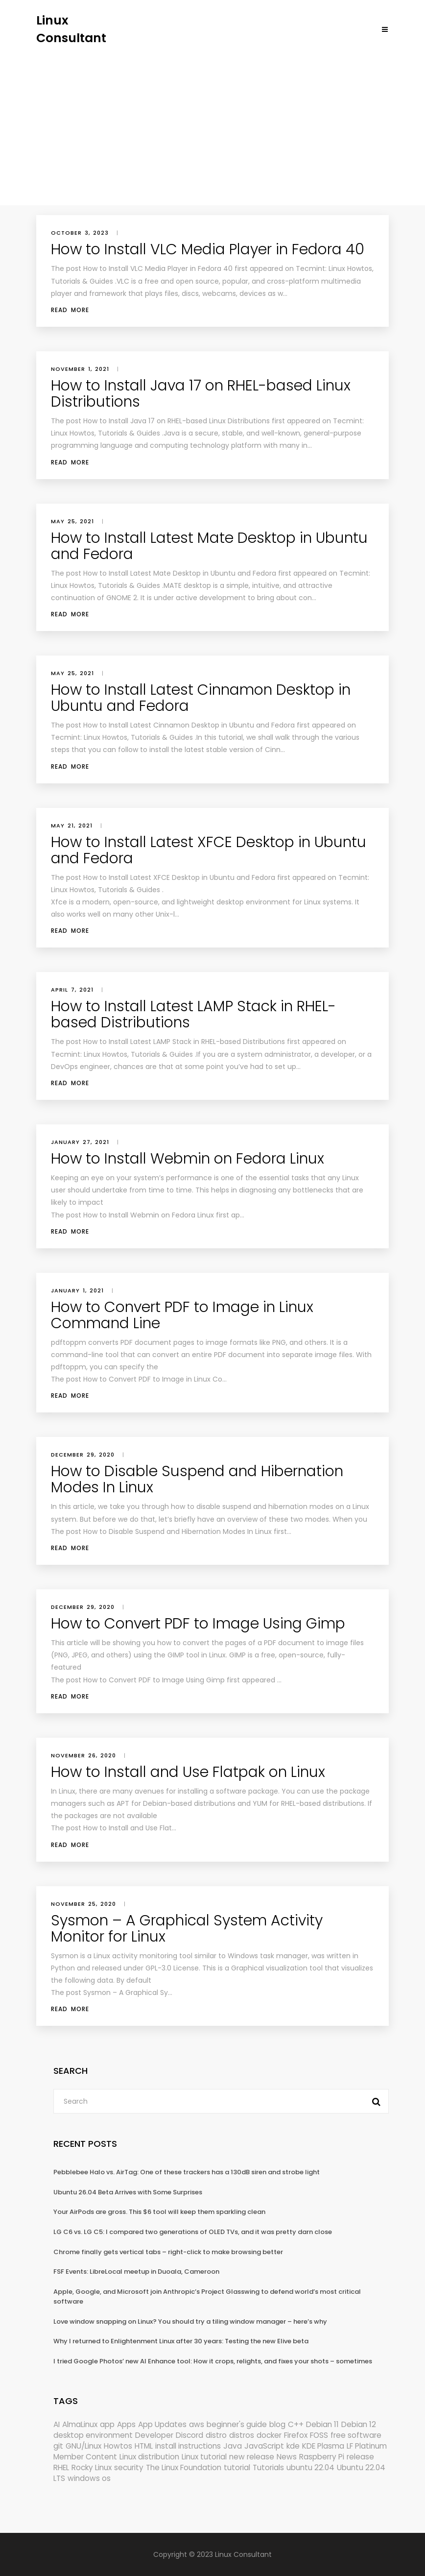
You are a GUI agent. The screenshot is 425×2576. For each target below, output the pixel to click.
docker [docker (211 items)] (269, 2435)
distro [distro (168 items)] (216, 2435)
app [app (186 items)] (107, 2424)
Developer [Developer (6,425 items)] (154, 2435)
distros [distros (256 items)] (241, 2435)
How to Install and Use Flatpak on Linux (188, 1772)
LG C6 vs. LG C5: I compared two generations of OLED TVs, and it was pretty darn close (192, 2231)
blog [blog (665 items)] (277, 2424)
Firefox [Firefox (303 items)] (295, 2435)
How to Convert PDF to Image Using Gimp (198, 1623)
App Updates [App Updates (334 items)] (162, 2424)
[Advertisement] (212, 120)
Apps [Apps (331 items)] (126, 2424)
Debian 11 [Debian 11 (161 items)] (322, 2424)
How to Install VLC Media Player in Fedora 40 (207, 249)
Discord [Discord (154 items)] (189, 2435)
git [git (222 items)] (58, 2446)
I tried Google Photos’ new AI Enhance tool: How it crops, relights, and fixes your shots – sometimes (212, 2361)
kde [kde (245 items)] (293, 2446)
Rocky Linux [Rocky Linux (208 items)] (91, 2467)
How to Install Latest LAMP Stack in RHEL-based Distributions (193, 1014)
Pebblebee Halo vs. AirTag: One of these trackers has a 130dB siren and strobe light (186, 2172)
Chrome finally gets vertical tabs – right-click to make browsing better (168, 2252)
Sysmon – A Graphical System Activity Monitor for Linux (187, 1928)
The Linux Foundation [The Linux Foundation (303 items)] (183, 2467)
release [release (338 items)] (360, 2457)
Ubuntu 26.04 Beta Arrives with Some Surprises (127, 2192)
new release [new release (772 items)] (251, 2457)
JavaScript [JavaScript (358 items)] (264, 2446)
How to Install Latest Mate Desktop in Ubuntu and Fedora (209, 546)
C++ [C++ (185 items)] (296, 2424)
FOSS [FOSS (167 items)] (319, 2435)
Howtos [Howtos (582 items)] (118, 2446)
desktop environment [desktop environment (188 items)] (93, 2435)
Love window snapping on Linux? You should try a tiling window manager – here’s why (190, 2321)
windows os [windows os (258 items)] (89, 2478)
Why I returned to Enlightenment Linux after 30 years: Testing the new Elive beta (180, 2341)
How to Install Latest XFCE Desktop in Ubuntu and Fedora (208, 850)
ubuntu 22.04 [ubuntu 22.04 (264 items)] (310, 2467)
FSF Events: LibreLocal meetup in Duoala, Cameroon (136, 2271)
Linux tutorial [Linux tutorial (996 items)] (204, 2457)
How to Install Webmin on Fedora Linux (187, 1158)
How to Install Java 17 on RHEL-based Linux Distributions (201, 393)
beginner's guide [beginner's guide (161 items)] (237, 2424)
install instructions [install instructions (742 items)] (188, 2446)
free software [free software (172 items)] (356, 2435)
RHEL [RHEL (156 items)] (61, 2467)
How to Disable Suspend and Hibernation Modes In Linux (197, 1479)
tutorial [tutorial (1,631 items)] (237, 2467)
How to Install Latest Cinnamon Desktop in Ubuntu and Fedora (201, 698)
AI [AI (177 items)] (56, 2424)
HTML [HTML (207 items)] (144, 2446)
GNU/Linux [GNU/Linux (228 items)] (83, 2446)
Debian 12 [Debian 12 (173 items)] (358, 2424)
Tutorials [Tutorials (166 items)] (268, 2467)
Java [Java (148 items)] (232, 2446)
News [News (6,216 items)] (287, 2457)
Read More (70, 310)
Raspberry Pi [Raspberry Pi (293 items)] (321, 2457)
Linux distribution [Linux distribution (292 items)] (149, 2457)
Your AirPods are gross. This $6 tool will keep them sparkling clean (159, 2211)
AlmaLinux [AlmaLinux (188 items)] (79, 2424)
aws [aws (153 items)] (196, 2424)
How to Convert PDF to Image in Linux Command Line (182, 1315)
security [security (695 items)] (128, 2467)
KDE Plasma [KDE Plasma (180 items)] (323, 2446)
